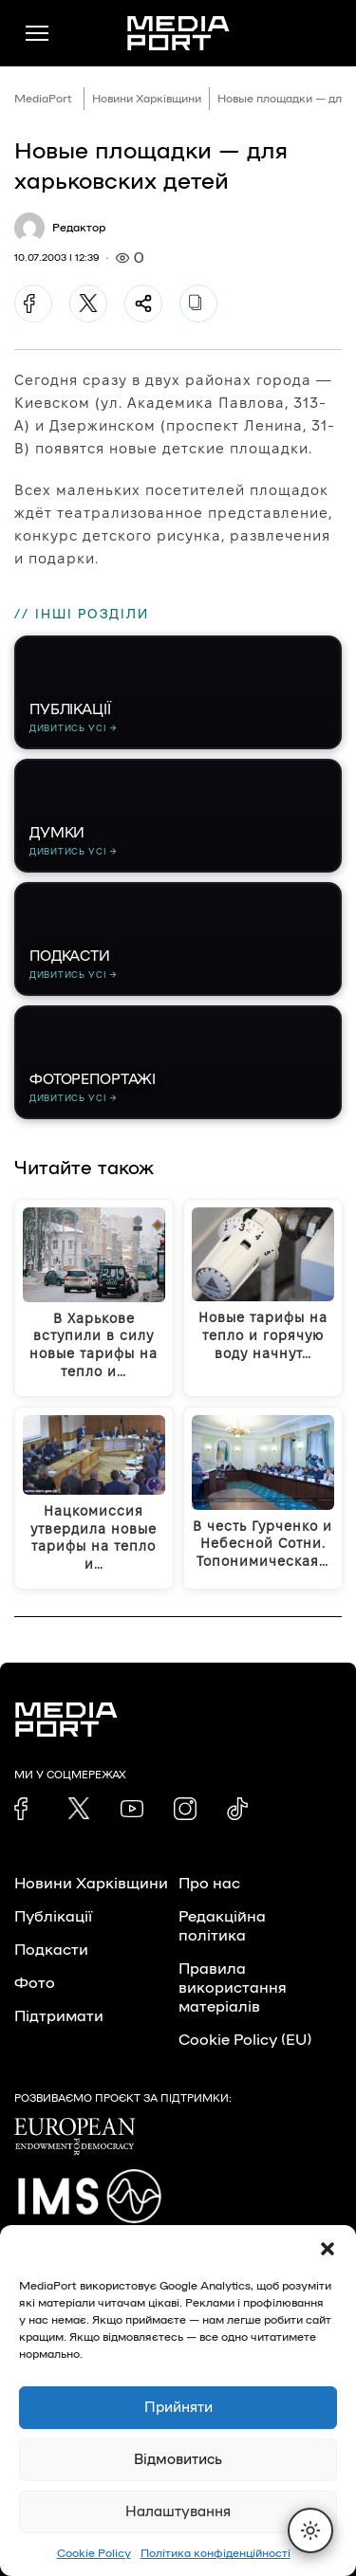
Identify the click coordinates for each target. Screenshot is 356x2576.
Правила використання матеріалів (232, 1988)
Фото (34, 1983)
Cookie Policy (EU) (244, 2040)
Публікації (53, 1916)
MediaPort (43, 98)
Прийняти (178, 2408)
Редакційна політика (222, 1926)
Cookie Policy (94, 2553)
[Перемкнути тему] (310, 2530)
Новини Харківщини (146, 98)
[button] (327, 2248)
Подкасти (51, 1950)
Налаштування (178, 2512)
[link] (25, 1808)
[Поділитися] (143, 303)
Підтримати (58, 2016)
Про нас (209, 1883)
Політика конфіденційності (215, 2553)
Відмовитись (178, 2460)
